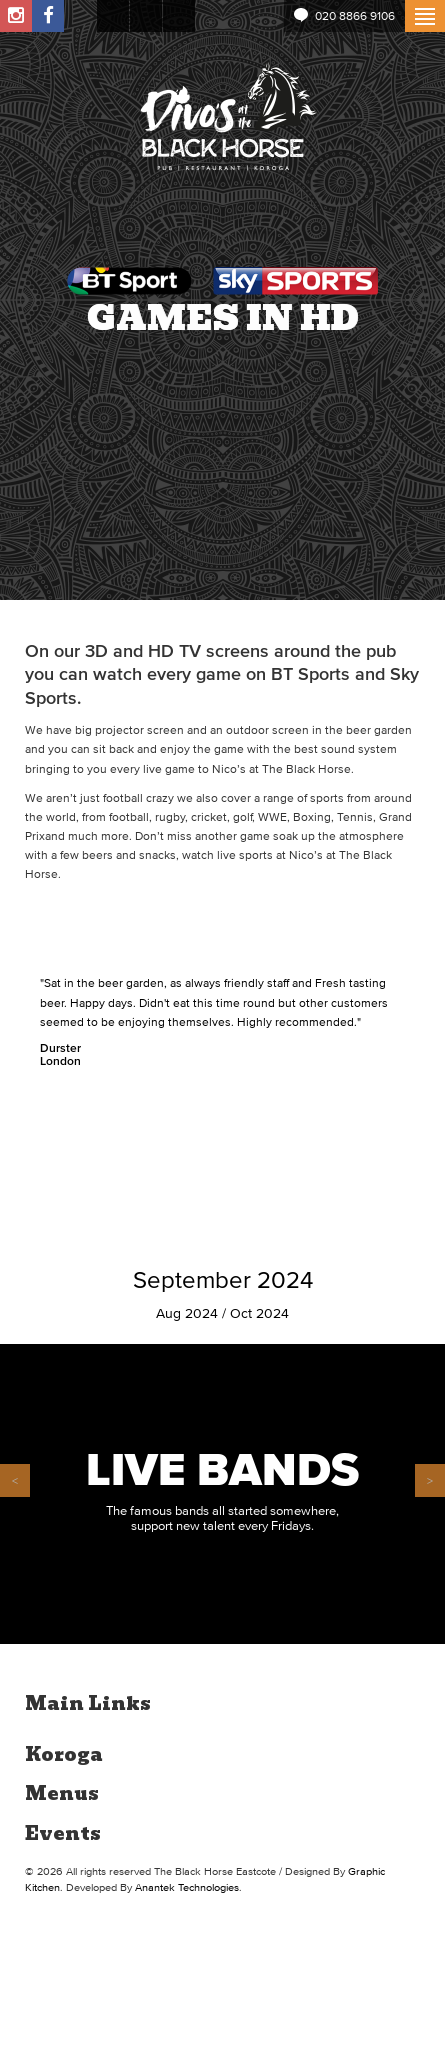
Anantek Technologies (187, 1887)
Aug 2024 (187, 1313)
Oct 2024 (259, 1313)
